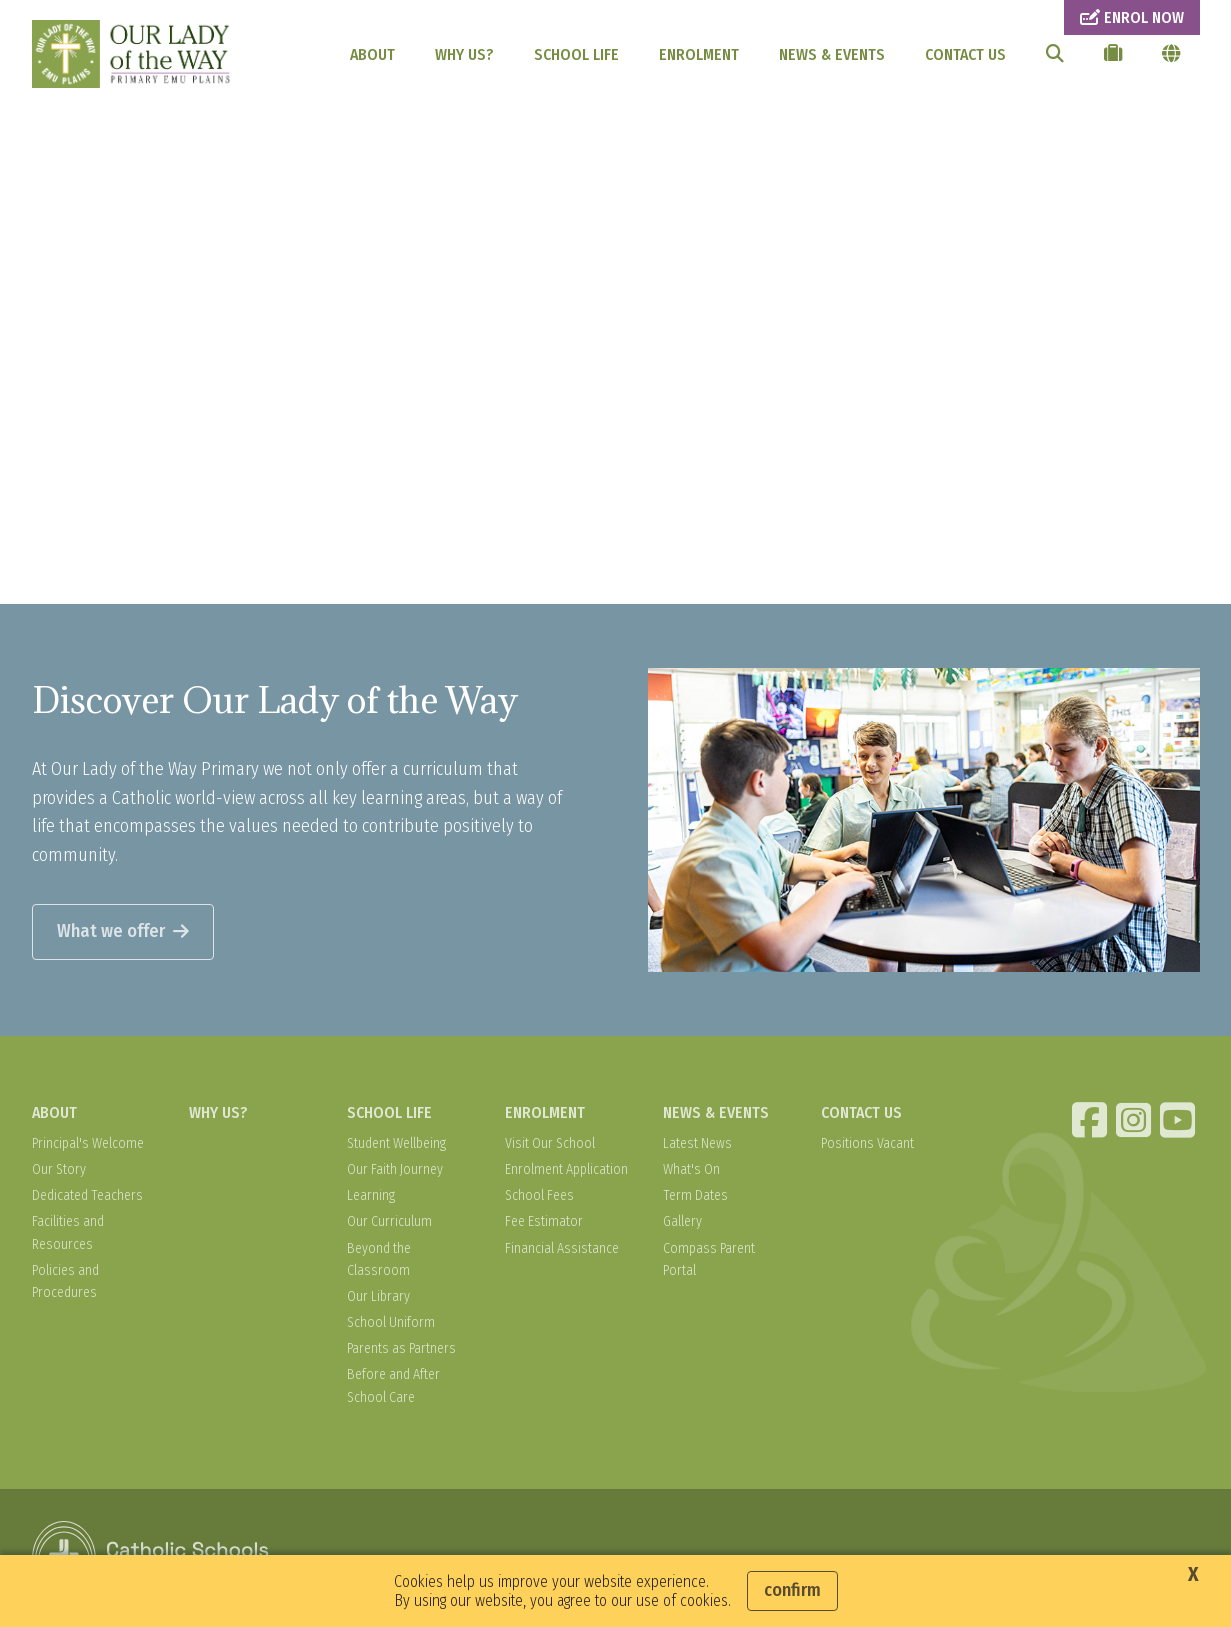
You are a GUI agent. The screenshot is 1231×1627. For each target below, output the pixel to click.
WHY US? (464, 54)
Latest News (697, 1143)
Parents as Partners (401, 1348)
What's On (691, 1169)
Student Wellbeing (396, 1143)
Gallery (682, 1221)
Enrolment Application (566, 1169)
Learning (371, 1195)
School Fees (539, 1195)
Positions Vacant (867, 1143)
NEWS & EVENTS (832, 54)
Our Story (59, 1169)
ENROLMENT (699, 54)
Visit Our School (550, 1143)
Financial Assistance (562, 1248)
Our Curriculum (389, 1221)
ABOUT (372, 54)
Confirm (792, 1590)
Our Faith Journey (395, 1169)
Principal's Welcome (88, 1143)
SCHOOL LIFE (576, 54)
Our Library (378, 1296)
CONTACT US (965, 54)
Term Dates (695, 1195)
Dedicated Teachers (87, 1195)
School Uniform (391, 1322)
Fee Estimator (544, 1221)
